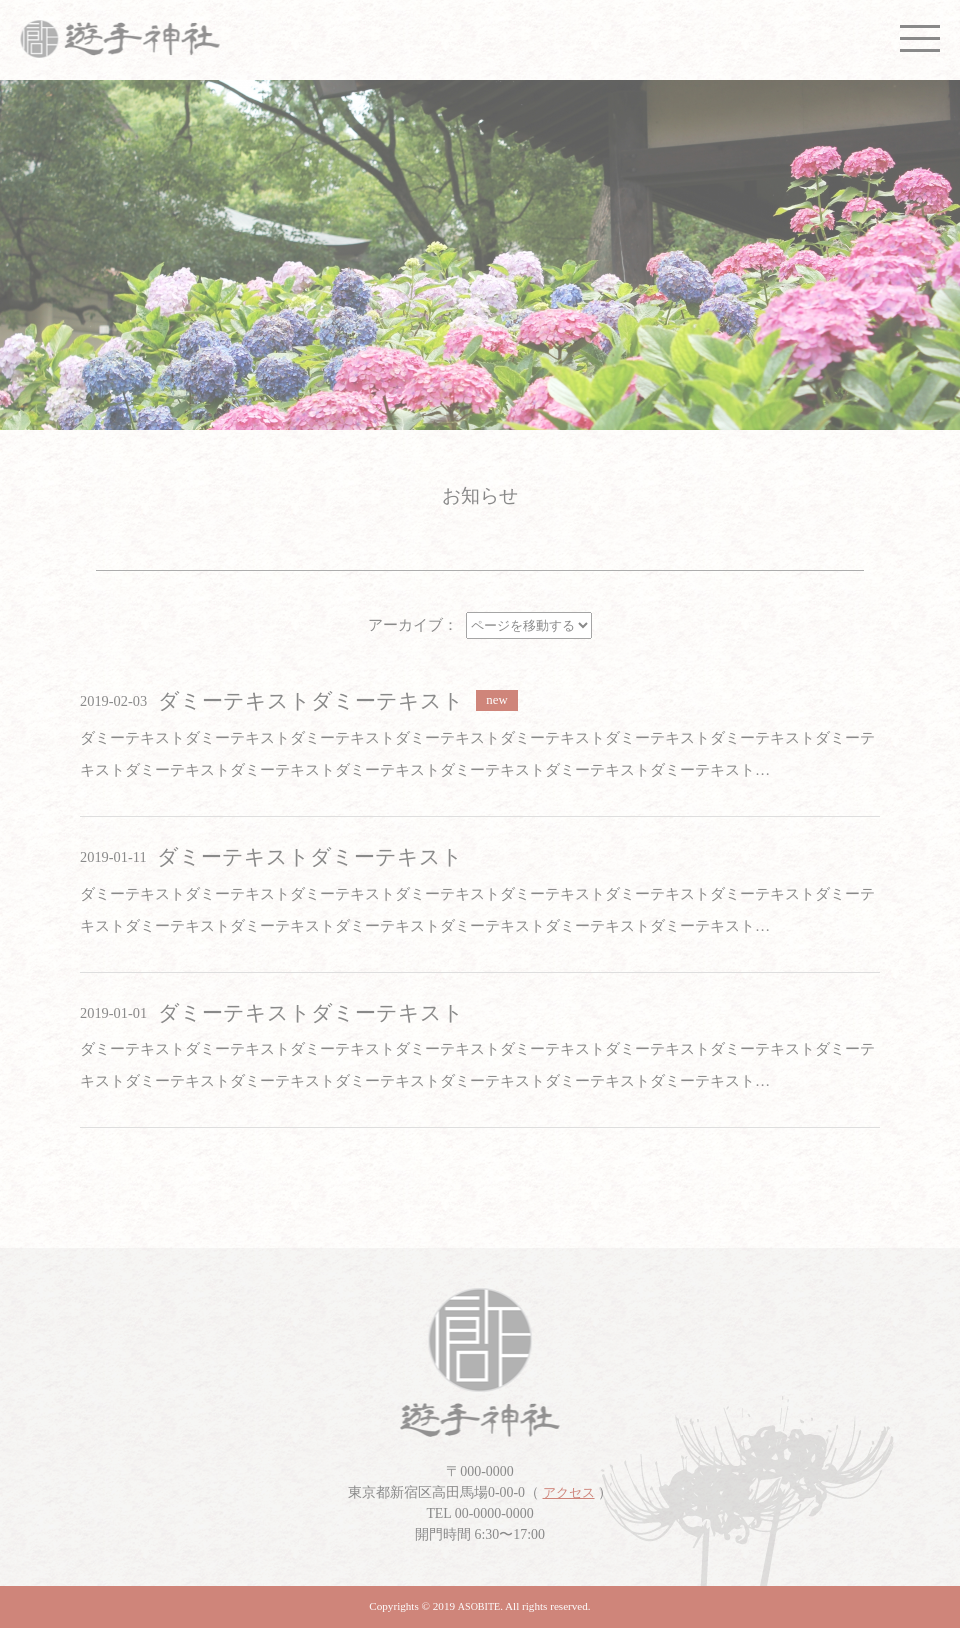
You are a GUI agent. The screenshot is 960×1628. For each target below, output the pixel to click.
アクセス (569, 1493)
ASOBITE (479, 1606)
